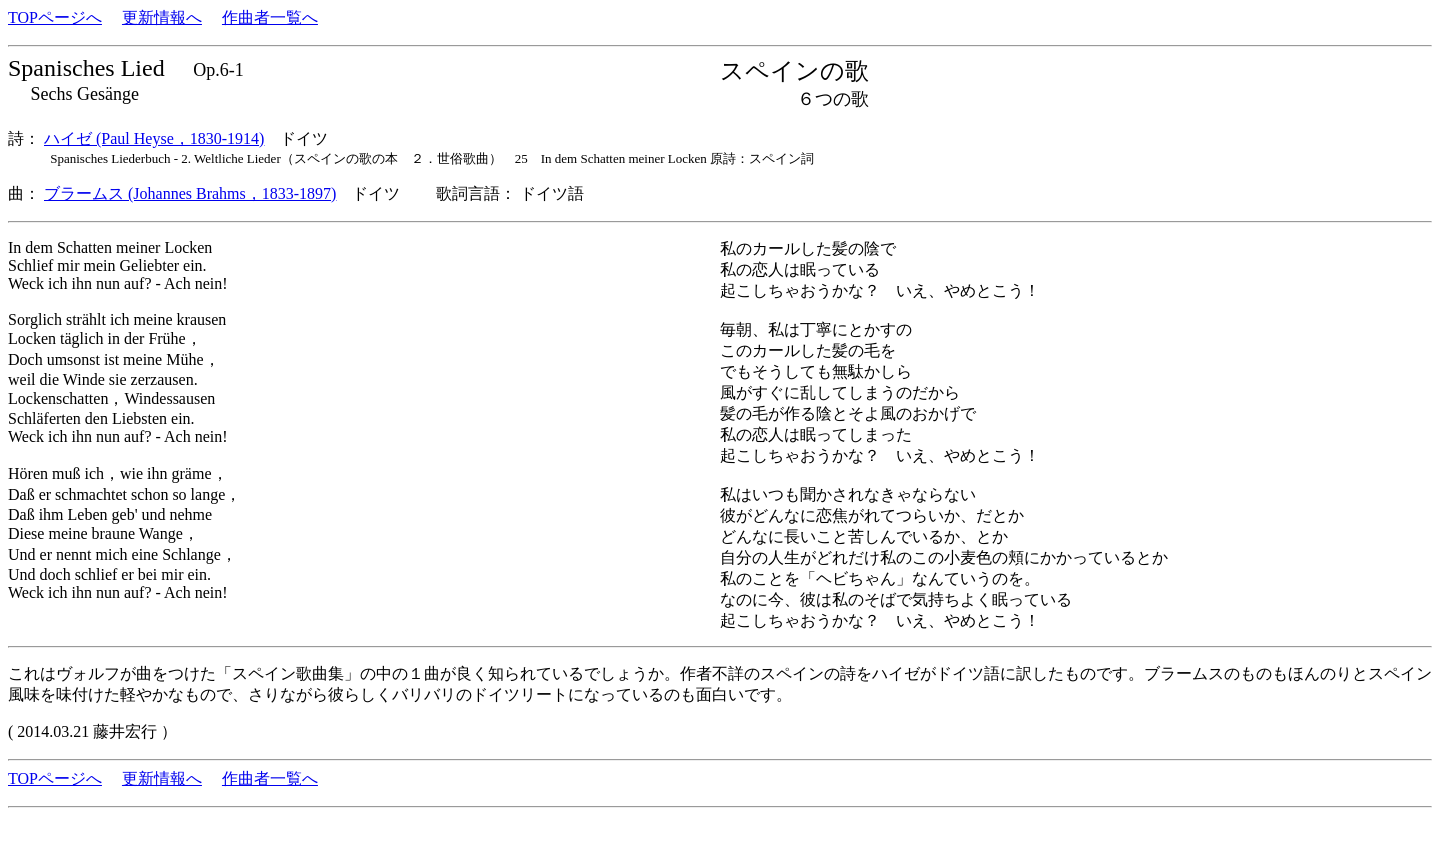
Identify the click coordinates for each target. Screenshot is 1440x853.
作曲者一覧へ (270, 17)
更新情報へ (162, 17)
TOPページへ (55, 17)
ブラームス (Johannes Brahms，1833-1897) (190, 193)
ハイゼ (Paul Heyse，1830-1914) (154, 138)
